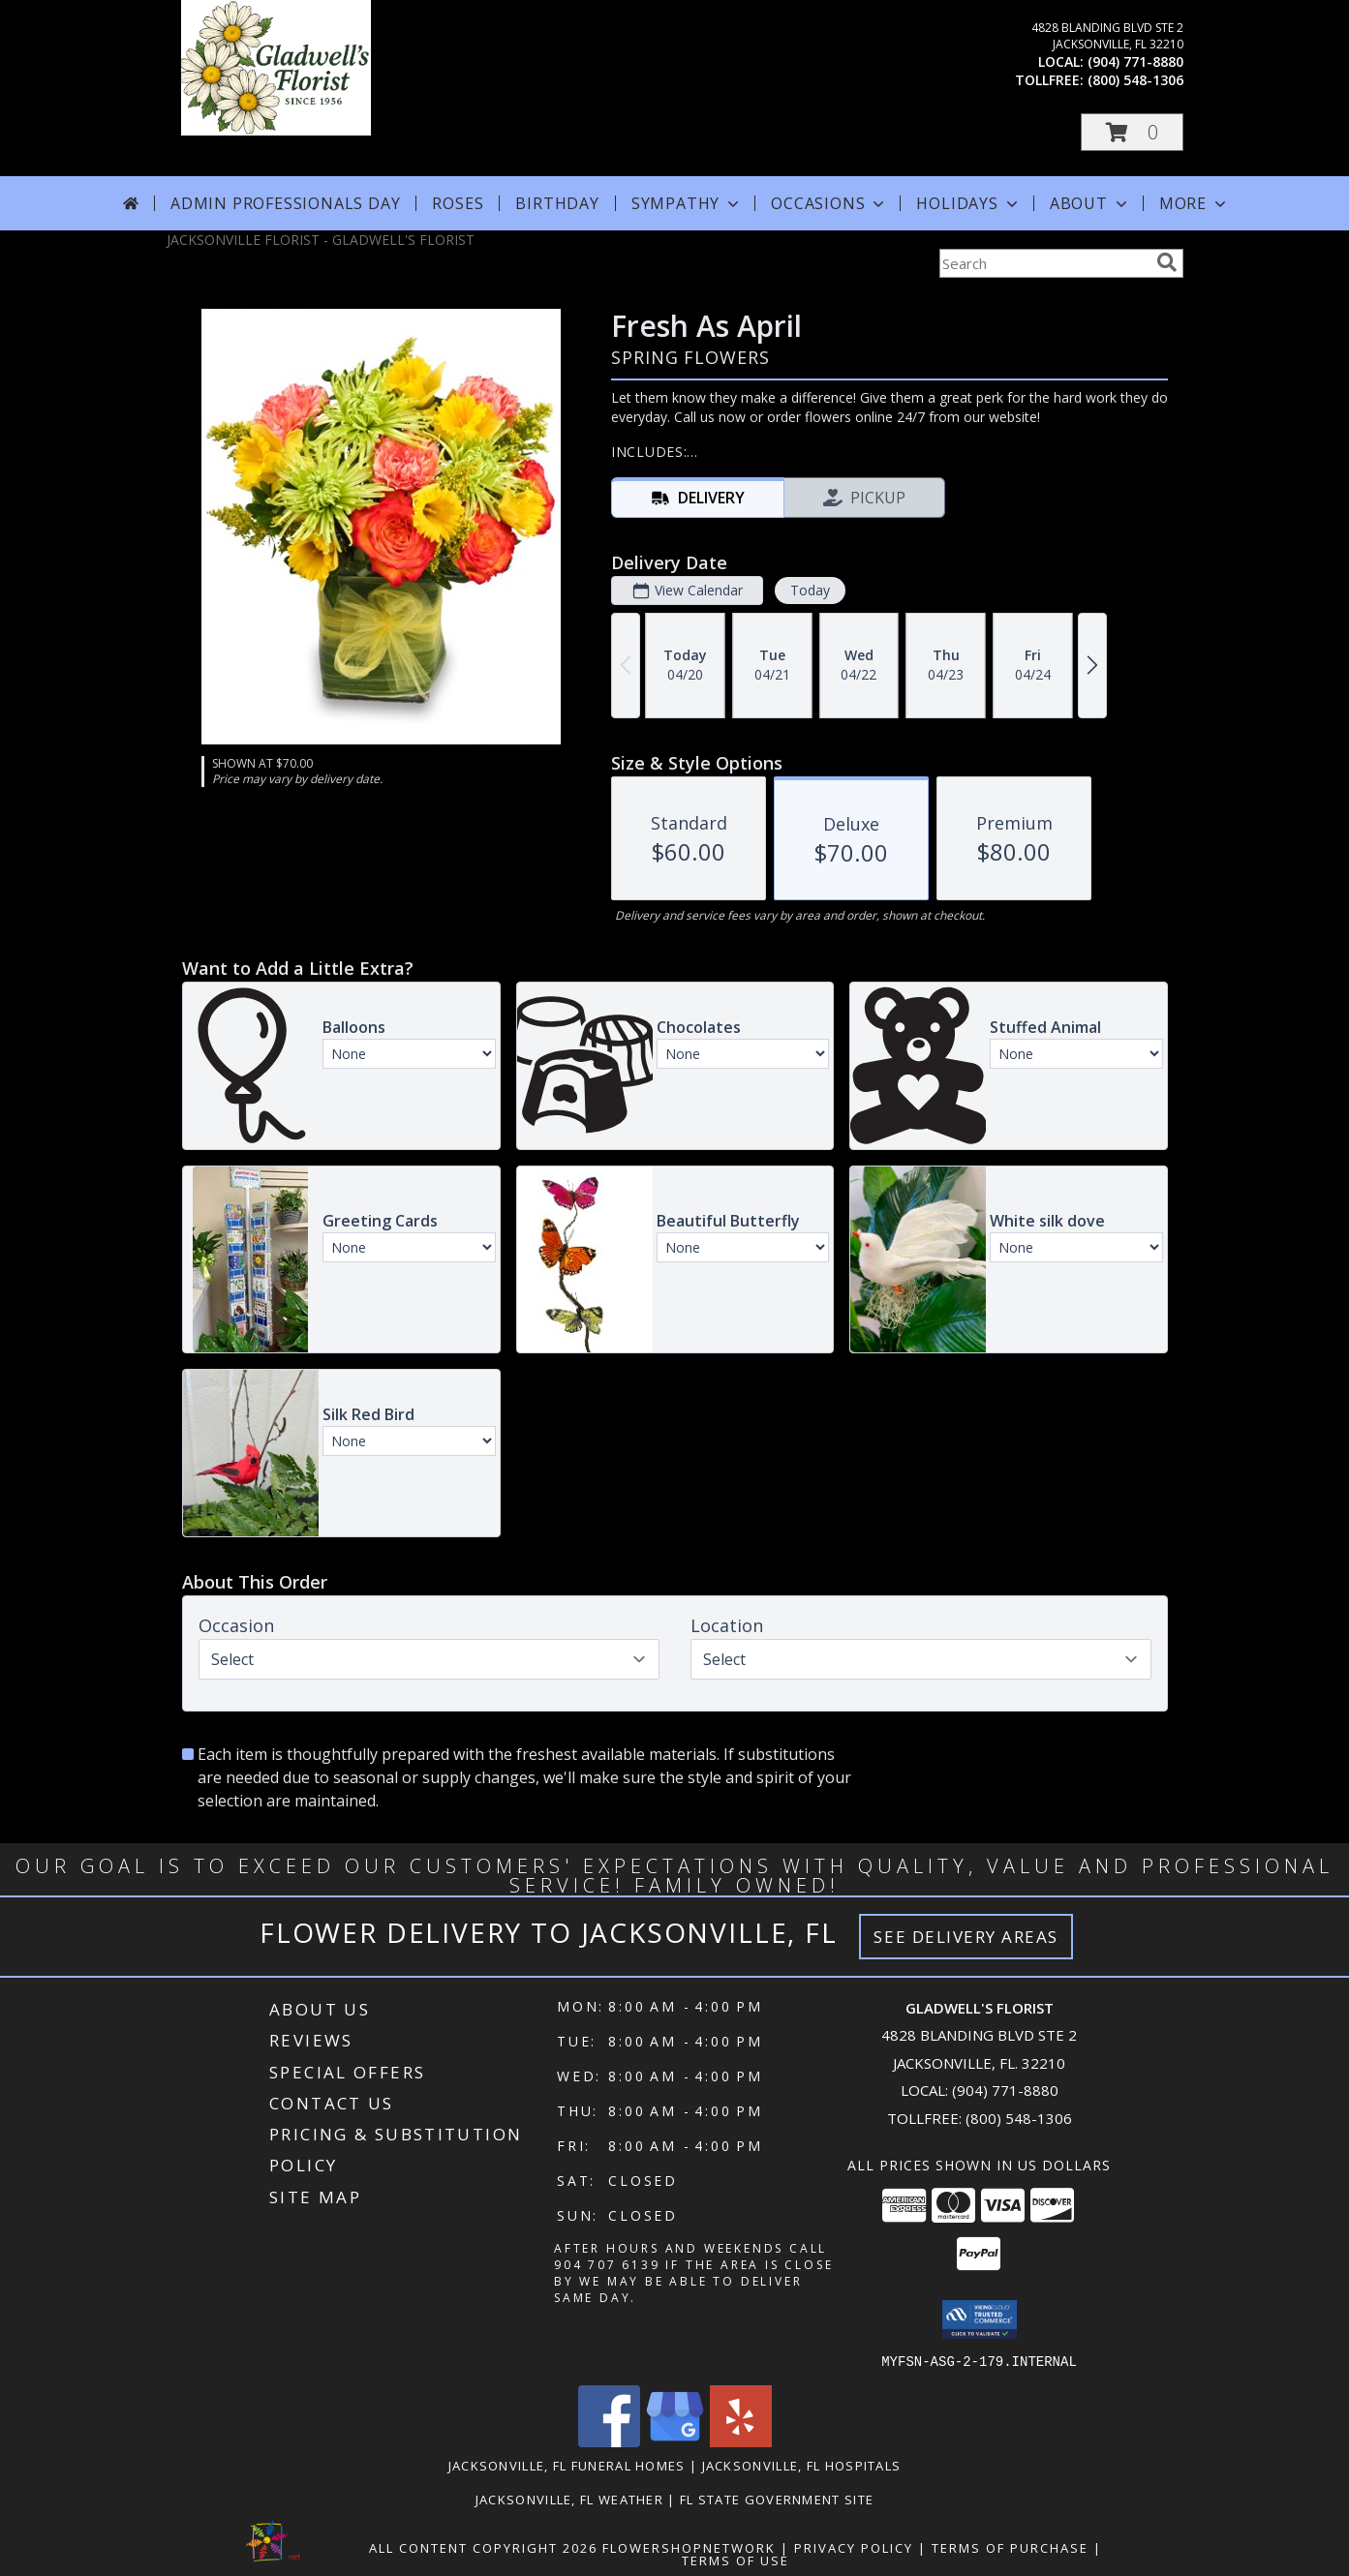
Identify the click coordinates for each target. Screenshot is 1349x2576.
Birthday (556, 203)
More (1194, 203)
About (1090, 203)
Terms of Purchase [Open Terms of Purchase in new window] (1010, 2547)
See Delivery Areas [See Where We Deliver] (966, 1936)
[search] (1166, 262)
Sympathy (687, 203)
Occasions (829, 203)
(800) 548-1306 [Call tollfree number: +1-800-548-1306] (1135, 80)
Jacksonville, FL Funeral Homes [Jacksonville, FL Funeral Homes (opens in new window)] (567, 2464)
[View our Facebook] (609, 2441)
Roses (457, 203)
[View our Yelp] (741, 2441)
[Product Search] (1044, 263)
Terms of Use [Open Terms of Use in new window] (735, 2559)
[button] (1132, 132)
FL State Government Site (777, 2498)
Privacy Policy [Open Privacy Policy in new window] (853, 2547)
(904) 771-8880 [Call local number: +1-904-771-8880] (1135, 61)
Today (809, 590)
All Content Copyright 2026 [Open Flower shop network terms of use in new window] (483, 2547)
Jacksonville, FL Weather (569, 2498)
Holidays (968, 203)
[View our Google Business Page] (675, 2441)
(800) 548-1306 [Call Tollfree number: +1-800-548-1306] (1019, 2118)
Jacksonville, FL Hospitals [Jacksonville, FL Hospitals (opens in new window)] (802, 2464)
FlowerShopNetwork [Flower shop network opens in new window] (689, 2547)
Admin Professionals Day (285, 203)
